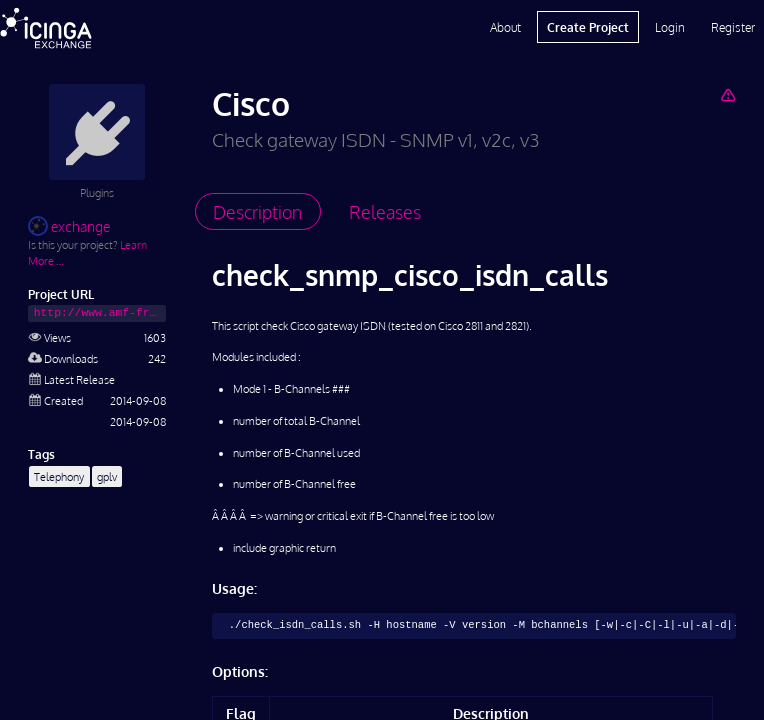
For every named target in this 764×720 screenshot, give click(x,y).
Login (670, 27)
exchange (69, 226)
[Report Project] (727, 94)
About (505, 27)
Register (733, 27)
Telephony (59, 476)
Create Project (588, 27)
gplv (107, 476)
